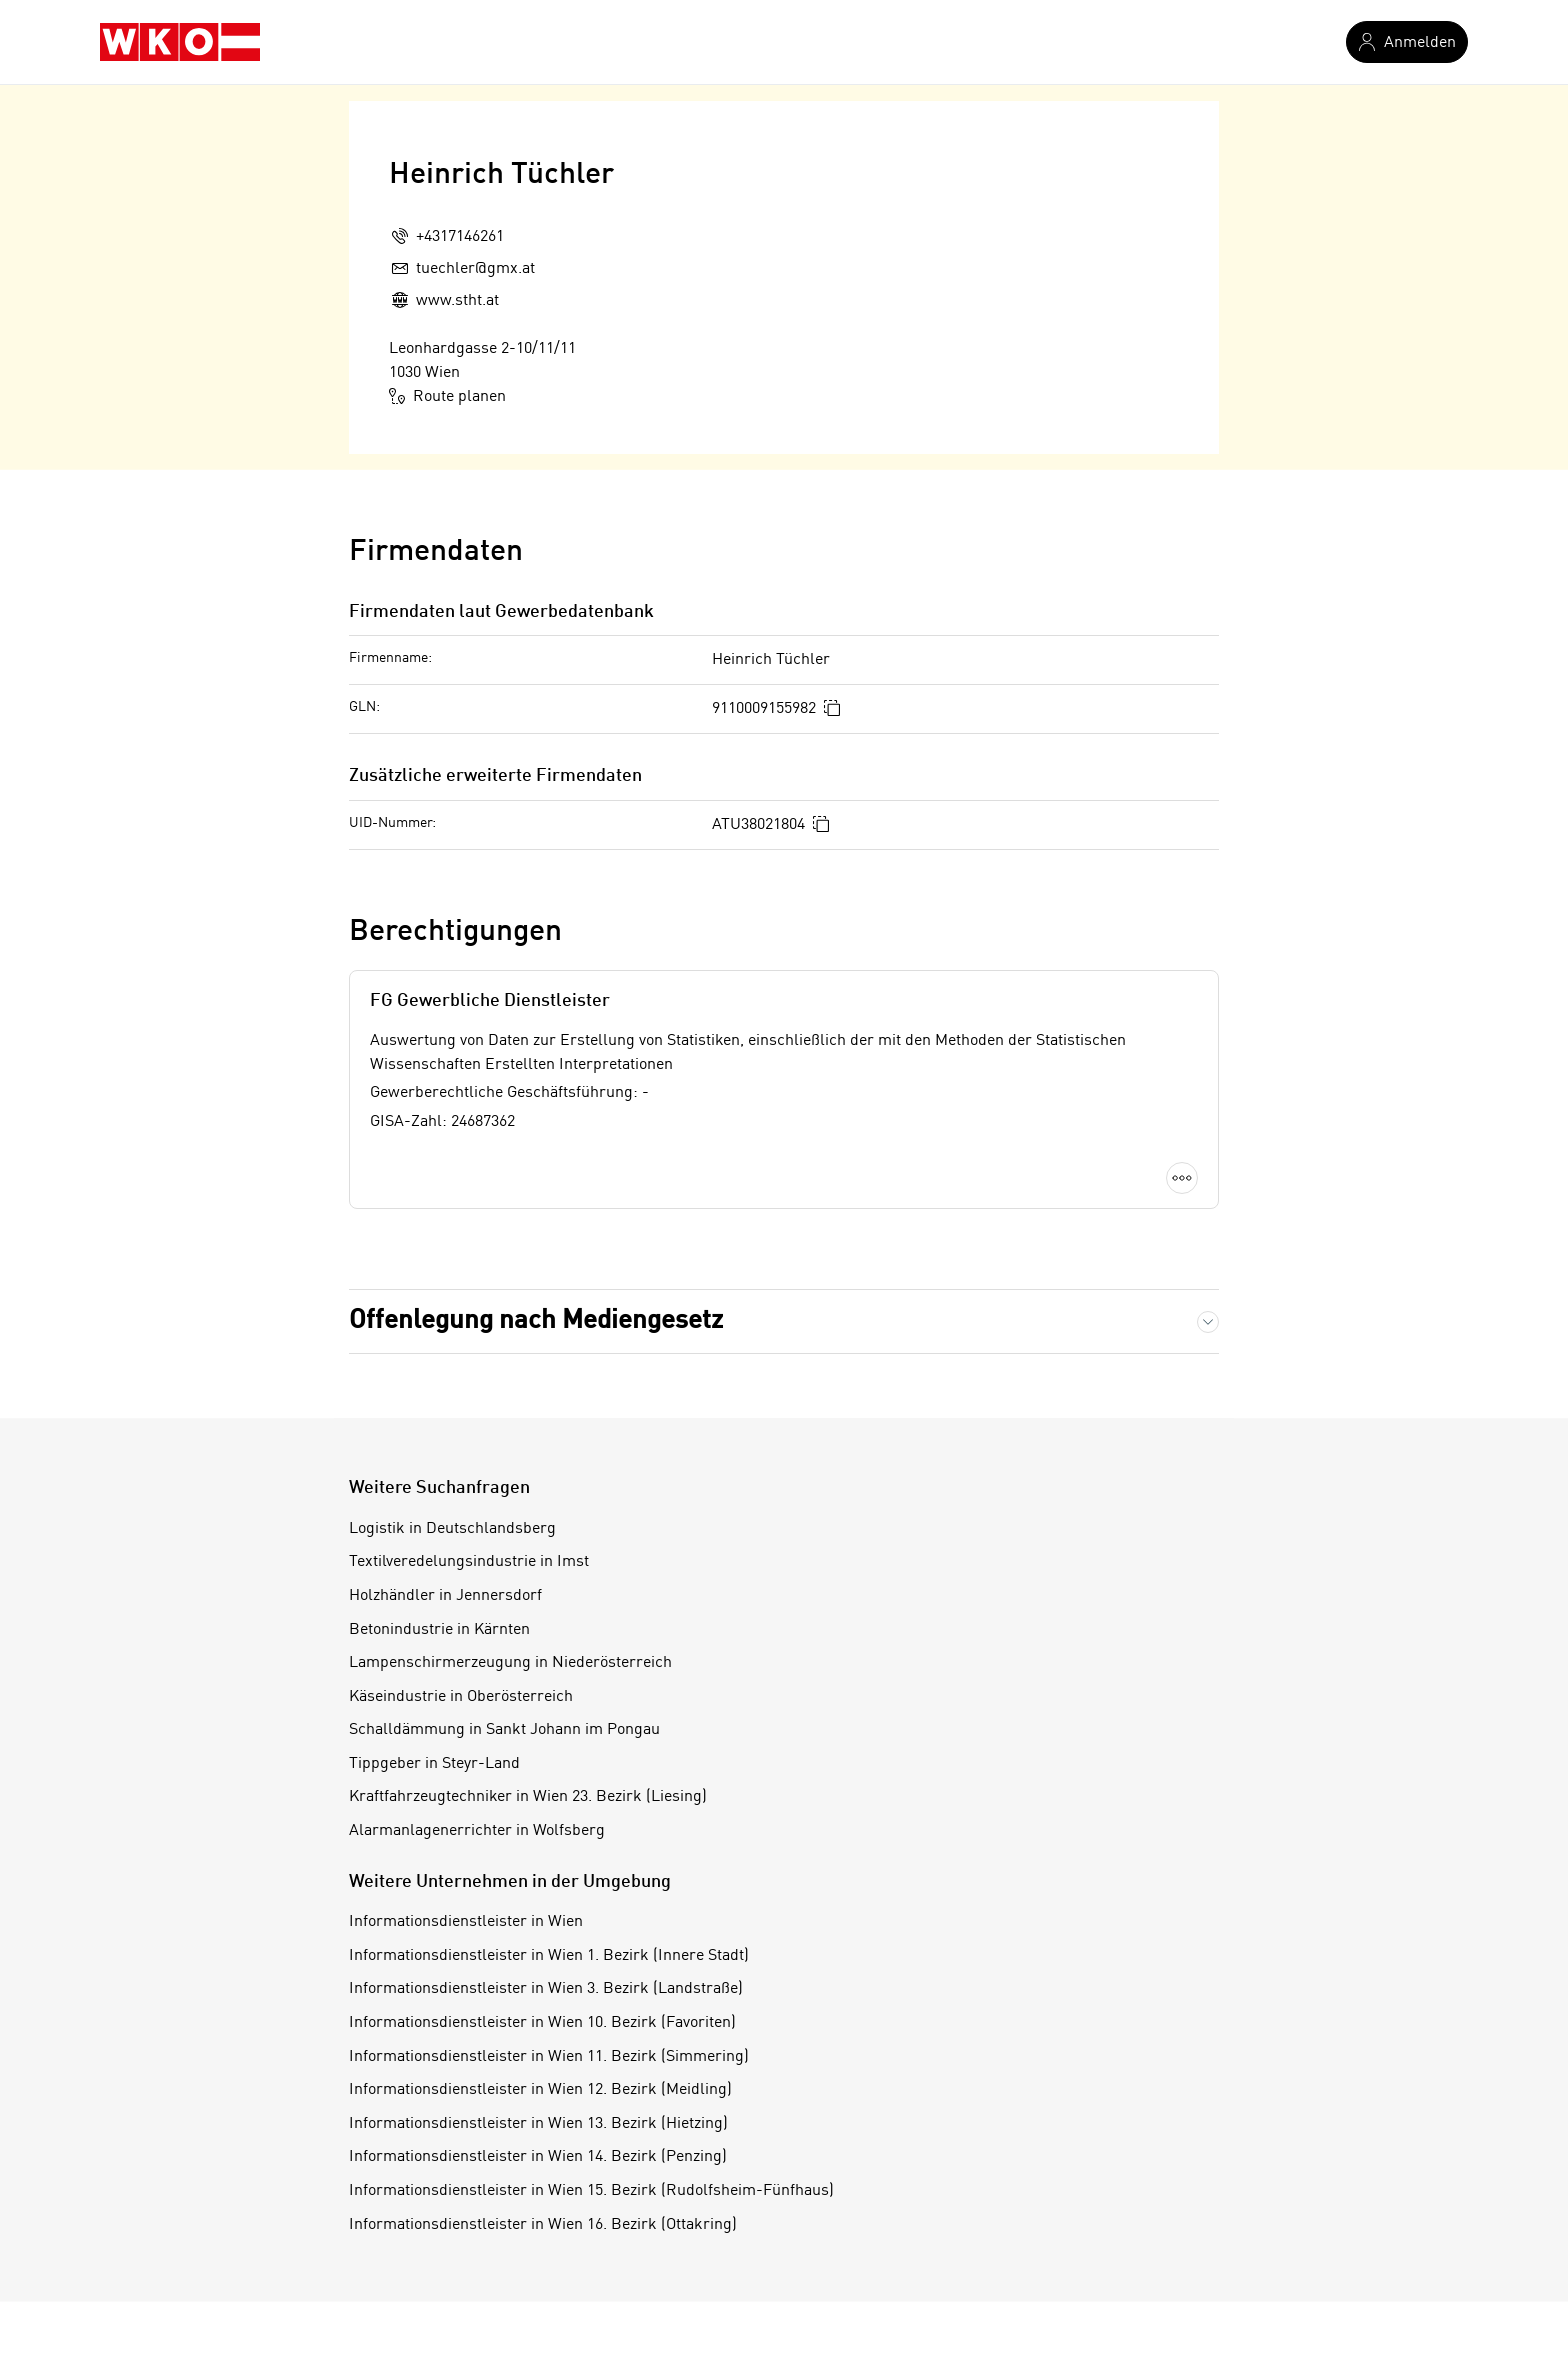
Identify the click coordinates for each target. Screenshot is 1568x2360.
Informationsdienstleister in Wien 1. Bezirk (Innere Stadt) (549, 1956)
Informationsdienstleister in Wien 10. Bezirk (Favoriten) (542, 2023)
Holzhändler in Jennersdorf (445, 1596)
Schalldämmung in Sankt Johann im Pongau (504, 1730)
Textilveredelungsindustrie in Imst (469, 1562)
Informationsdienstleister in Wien (466, 1922)
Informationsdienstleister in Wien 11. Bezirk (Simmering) (549, 2057)
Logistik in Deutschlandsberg (452, 1529)
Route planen (447, 396)
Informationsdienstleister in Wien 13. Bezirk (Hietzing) (538, 2124)
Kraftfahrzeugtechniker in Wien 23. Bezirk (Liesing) (528, 1797)
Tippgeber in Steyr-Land (434, 1764)
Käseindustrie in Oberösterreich (461, 1697)
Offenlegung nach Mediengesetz (536, 1321)
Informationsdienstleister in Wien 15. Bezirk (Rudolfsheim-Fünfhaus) (591, 2191)
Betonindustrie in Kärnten (439, 1630)
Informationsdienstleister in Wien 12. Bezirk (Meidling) (540, 2090)
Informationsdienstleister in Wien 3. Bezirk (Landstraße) (546, 1989)
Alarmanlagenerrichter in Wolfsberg (477, 1831)
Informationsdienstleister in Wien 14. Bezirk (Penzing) (538, 2157)
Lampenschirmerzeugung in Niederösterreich (510, 1663)
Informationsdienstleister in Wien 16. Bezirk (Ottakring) (543, 2225)
